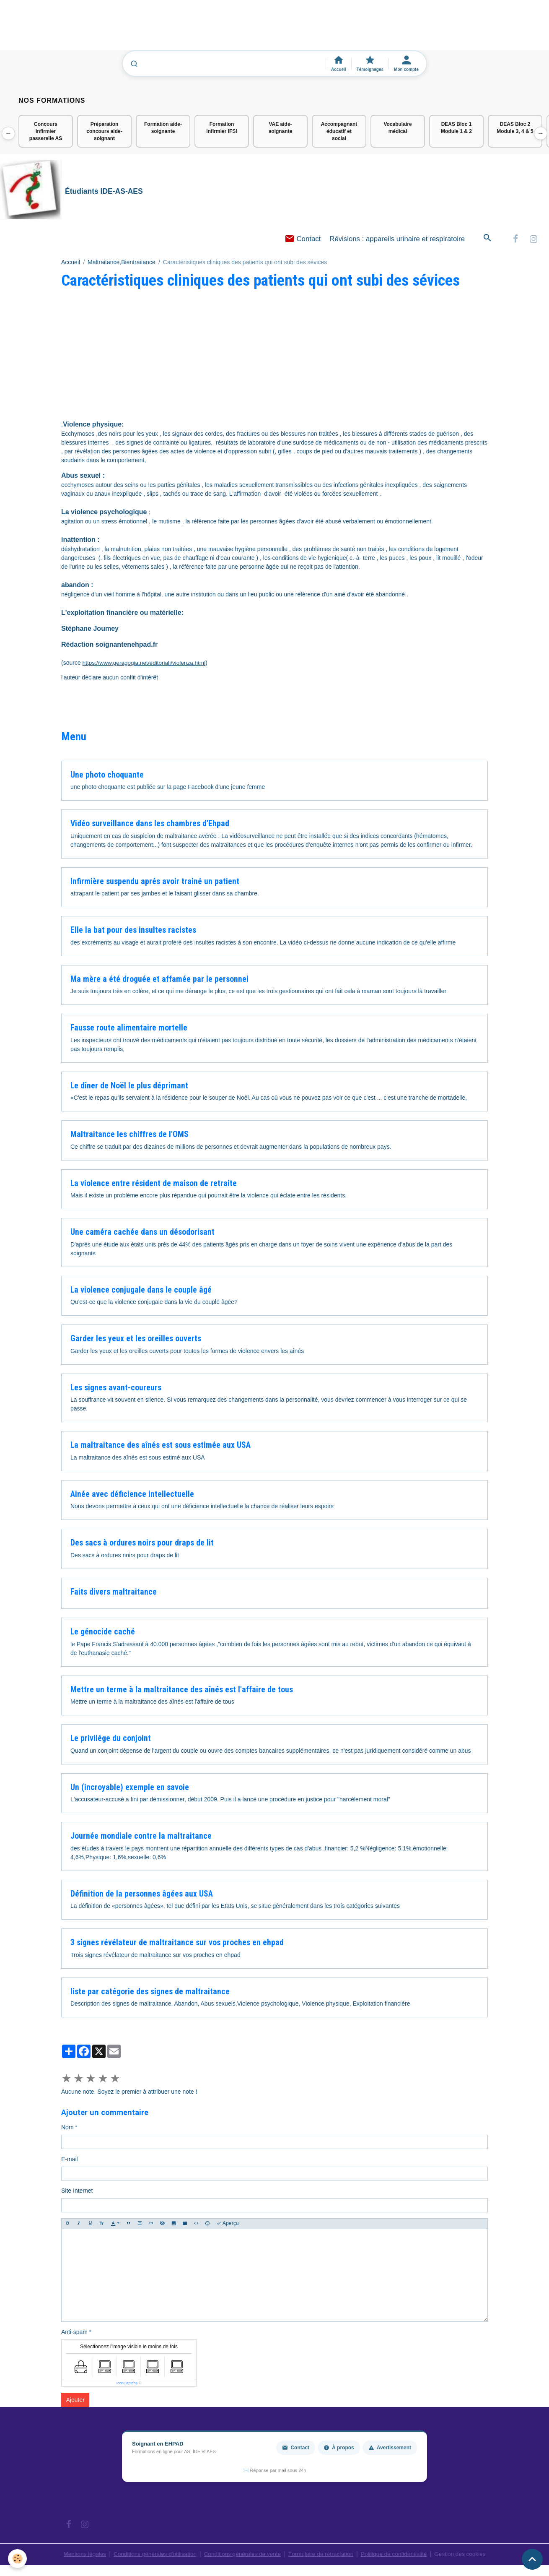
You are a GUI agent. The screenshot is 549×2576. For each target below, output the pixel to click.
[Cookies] (17, 2558)
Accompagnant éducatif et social (339, 131)
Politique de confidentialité (397, 2555)
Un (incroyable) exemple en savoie (129, 1788)
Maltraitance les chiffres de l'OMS (129, 1135)
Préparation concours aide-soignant (104, 131)
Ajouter (75, 2401)
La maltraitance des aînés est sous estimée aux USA (160, 1446)
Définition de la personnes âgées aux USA (141, 1895)
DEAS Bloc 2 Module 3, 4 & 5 (515, 127)
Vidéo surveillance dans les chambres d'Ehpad (149, 825)
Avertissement (389, 2449)
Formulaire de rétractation (322, 2555)
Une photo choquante (107, 776)
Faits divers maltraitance (113, 1593)
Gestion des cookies (465, 2555)
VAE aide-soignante (281, 127)
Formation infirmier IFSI (221, 127)
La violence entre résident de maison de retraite (153, 1184)
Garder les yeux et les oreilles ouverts (135, 1340)
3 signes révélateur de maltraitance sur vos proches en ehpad (177, 1944)
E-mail (69, 2160)
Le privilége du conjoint (110, 1739)
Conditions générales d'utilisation (151, 2555)
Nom (67, 2128)
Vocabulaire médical (397, 127)
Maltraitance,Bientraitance (121, 263)
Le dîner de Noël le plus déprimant (129, 1087)
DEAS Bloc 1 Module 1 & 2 (456, 127)
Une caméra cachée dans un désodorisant (142, 1233)
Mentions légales (79, 2555)
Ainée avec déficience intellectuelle (132, 1495)
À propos (339, 2449)
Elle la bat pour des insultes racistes (133, 931)
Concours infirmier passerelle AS (45, 131)
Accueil (70, 263)
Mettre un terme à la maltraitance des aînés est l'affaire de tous (181, 1691)
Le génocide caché (102, 1633)
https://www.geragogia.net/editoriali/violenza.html (146, 664)
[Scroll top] (532, 2559)
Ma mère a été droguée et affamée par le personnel (159, 980)
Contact (303, 240)
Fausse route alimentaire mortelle (128, 1029)
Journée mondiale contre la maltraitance (141, 1837)
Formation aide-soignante (163, 127)
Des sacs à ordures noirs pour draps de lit (142, 1544)
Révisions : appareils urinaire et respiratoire (397, 240)
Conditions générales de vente (241, 2555)
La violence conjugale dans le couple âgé (141, 1291)
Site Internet (77, 2191)
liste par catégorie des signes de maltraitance (150, 1993)
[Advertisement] (152, 29)
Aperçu (227, 2225)
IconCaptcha (127, 2384)
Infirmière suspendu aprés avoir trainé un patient (154, 882)
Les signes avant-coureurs (115, 1389)
